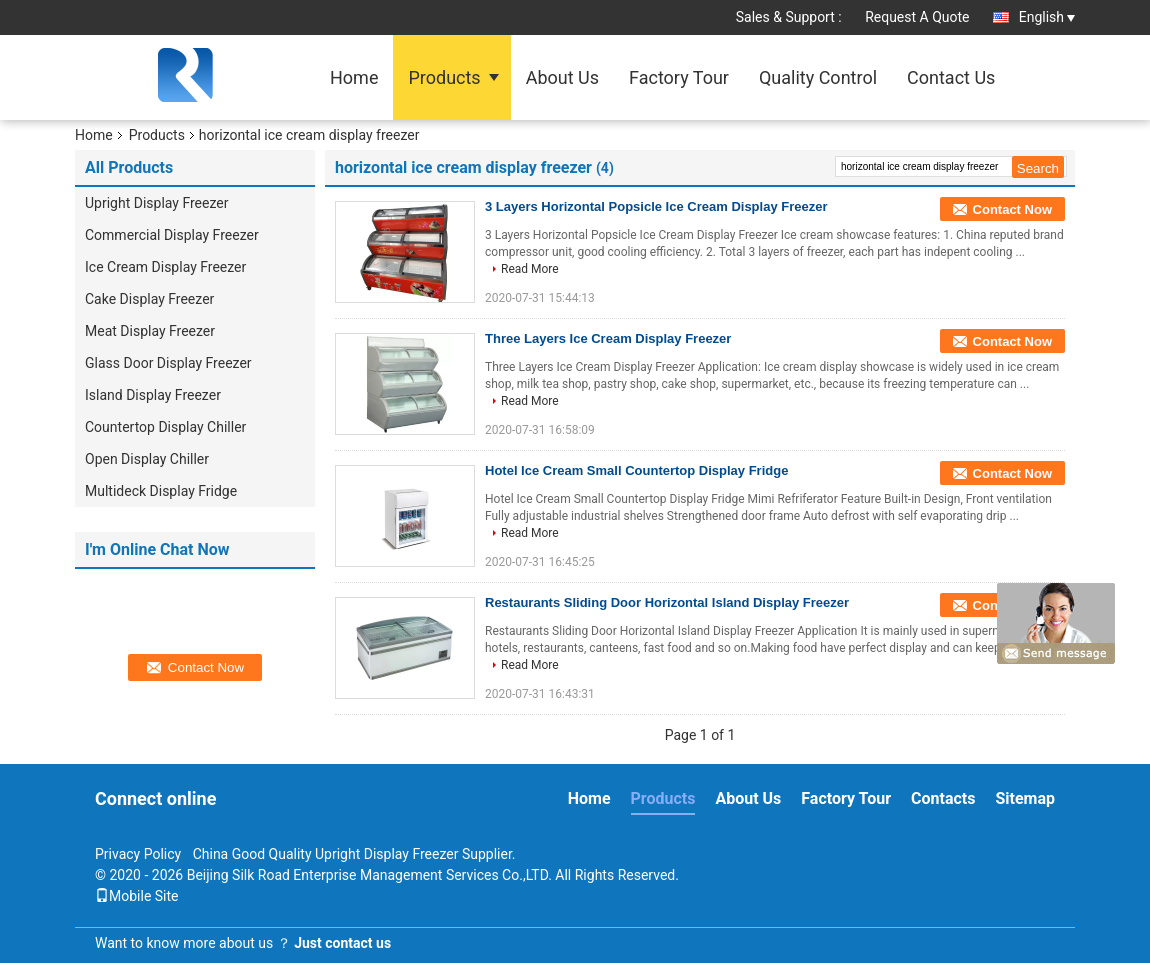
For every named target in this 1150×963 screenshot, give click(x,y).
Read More (530, 269)
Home (354, 77)
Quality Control (818, 77)
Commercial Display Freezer (172, 235)
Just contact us (342, 943)
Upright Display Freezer (156, 203)
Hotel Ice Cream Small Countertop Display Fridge (636, 470)
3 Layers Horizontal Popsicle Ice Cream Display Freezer (656, 206)
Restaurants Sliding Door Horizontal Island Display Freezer (667, 602)
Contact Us (951, 77)
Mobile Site (137, 896)
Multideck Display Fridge (161, 491)
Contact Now (1012, 209)
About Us (562, 77)
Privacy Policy (138, 854)
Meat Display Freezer (150, 331)
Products (444, 77)
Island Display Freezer (153, 395)
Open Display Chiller (147, 459)
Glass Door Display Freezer (168, 363)
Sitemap (1025, 798)
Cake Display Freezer (149, 299)
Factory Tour (679, 77)
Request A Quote (917, 17)
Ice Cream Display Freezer (165, 267)
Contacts (943, 798)
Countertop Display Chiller (165, 427)
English (1047, 17)
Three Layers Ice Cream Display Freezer (608, 338)
